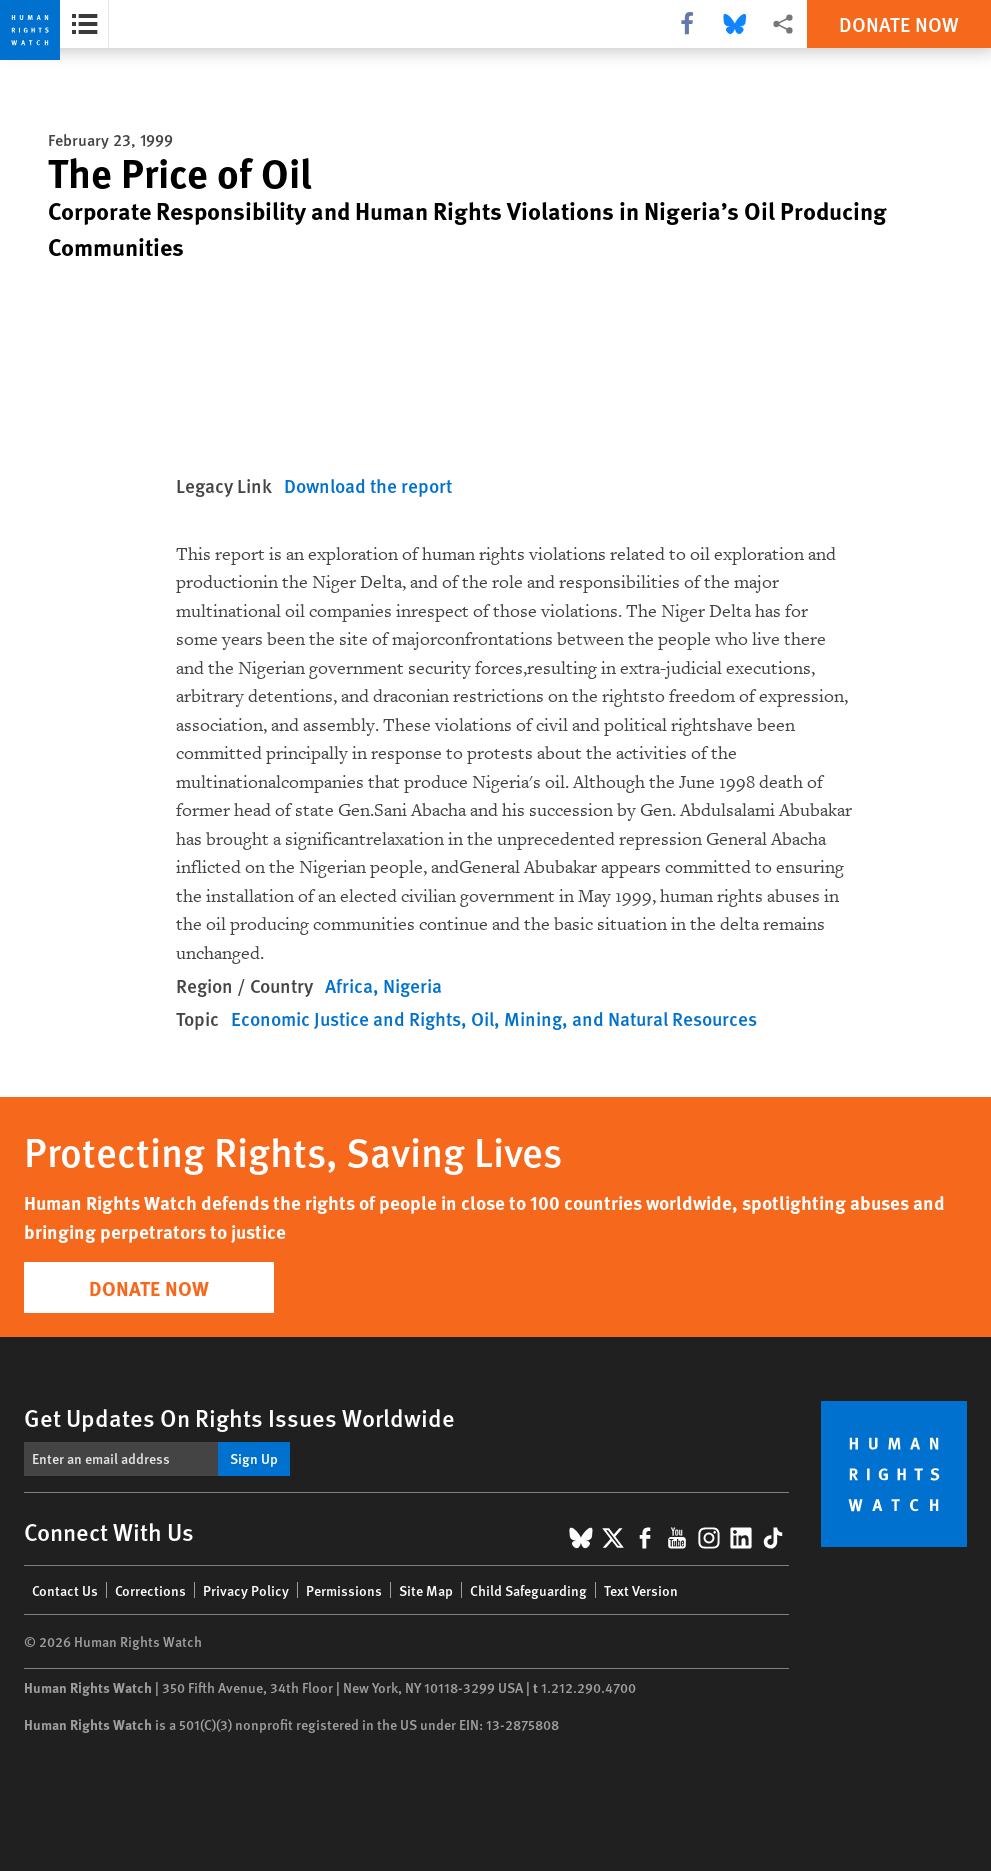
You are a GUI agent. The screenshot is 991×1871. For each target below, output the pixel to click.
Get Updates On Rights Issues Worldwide (239, 1417)
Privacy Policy (246, 1590)
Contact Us (65, 1590)
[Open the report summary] (84, 24)
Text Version (641, 1590)
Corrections (150, 1590)
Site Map (426, 1590)
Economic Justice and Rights (346, 1018)
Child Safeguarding (528, 1590)
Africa (349, 985)
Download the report (368, 485)
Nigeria (412, 985)
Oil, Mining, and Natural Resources (614, 1018)
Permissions (344, 1590)
